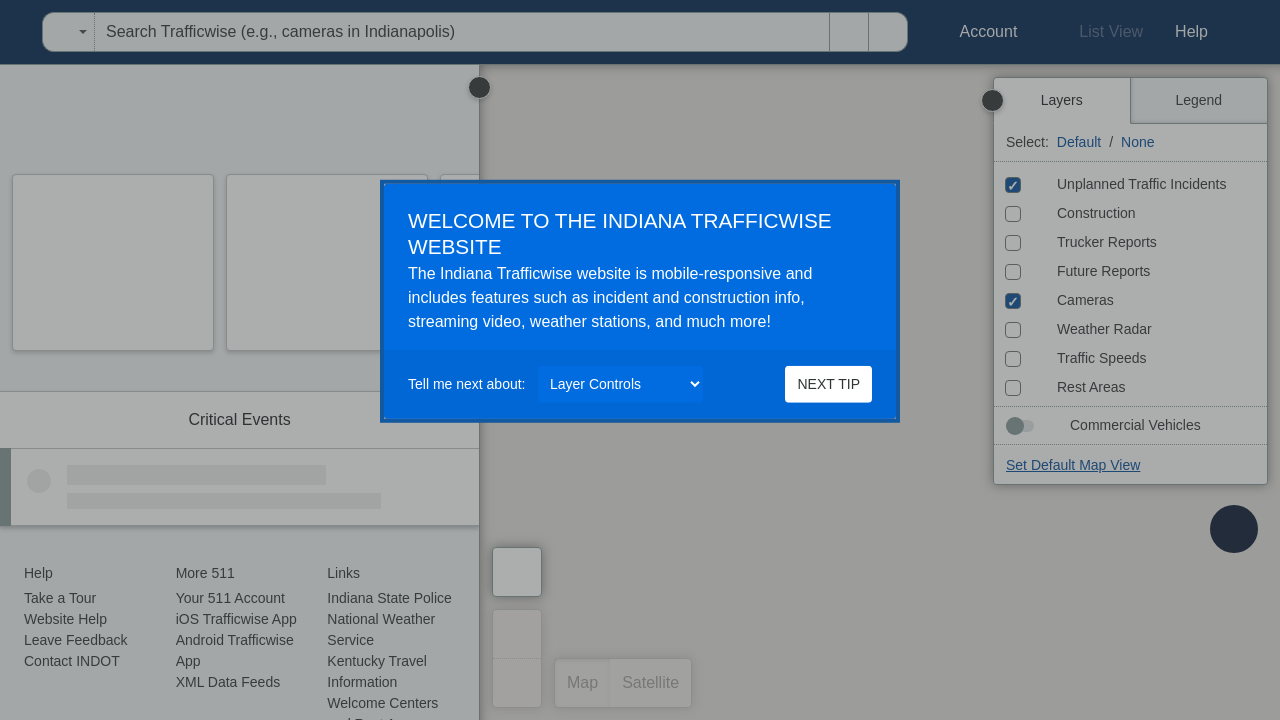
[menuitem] (6, 32)
